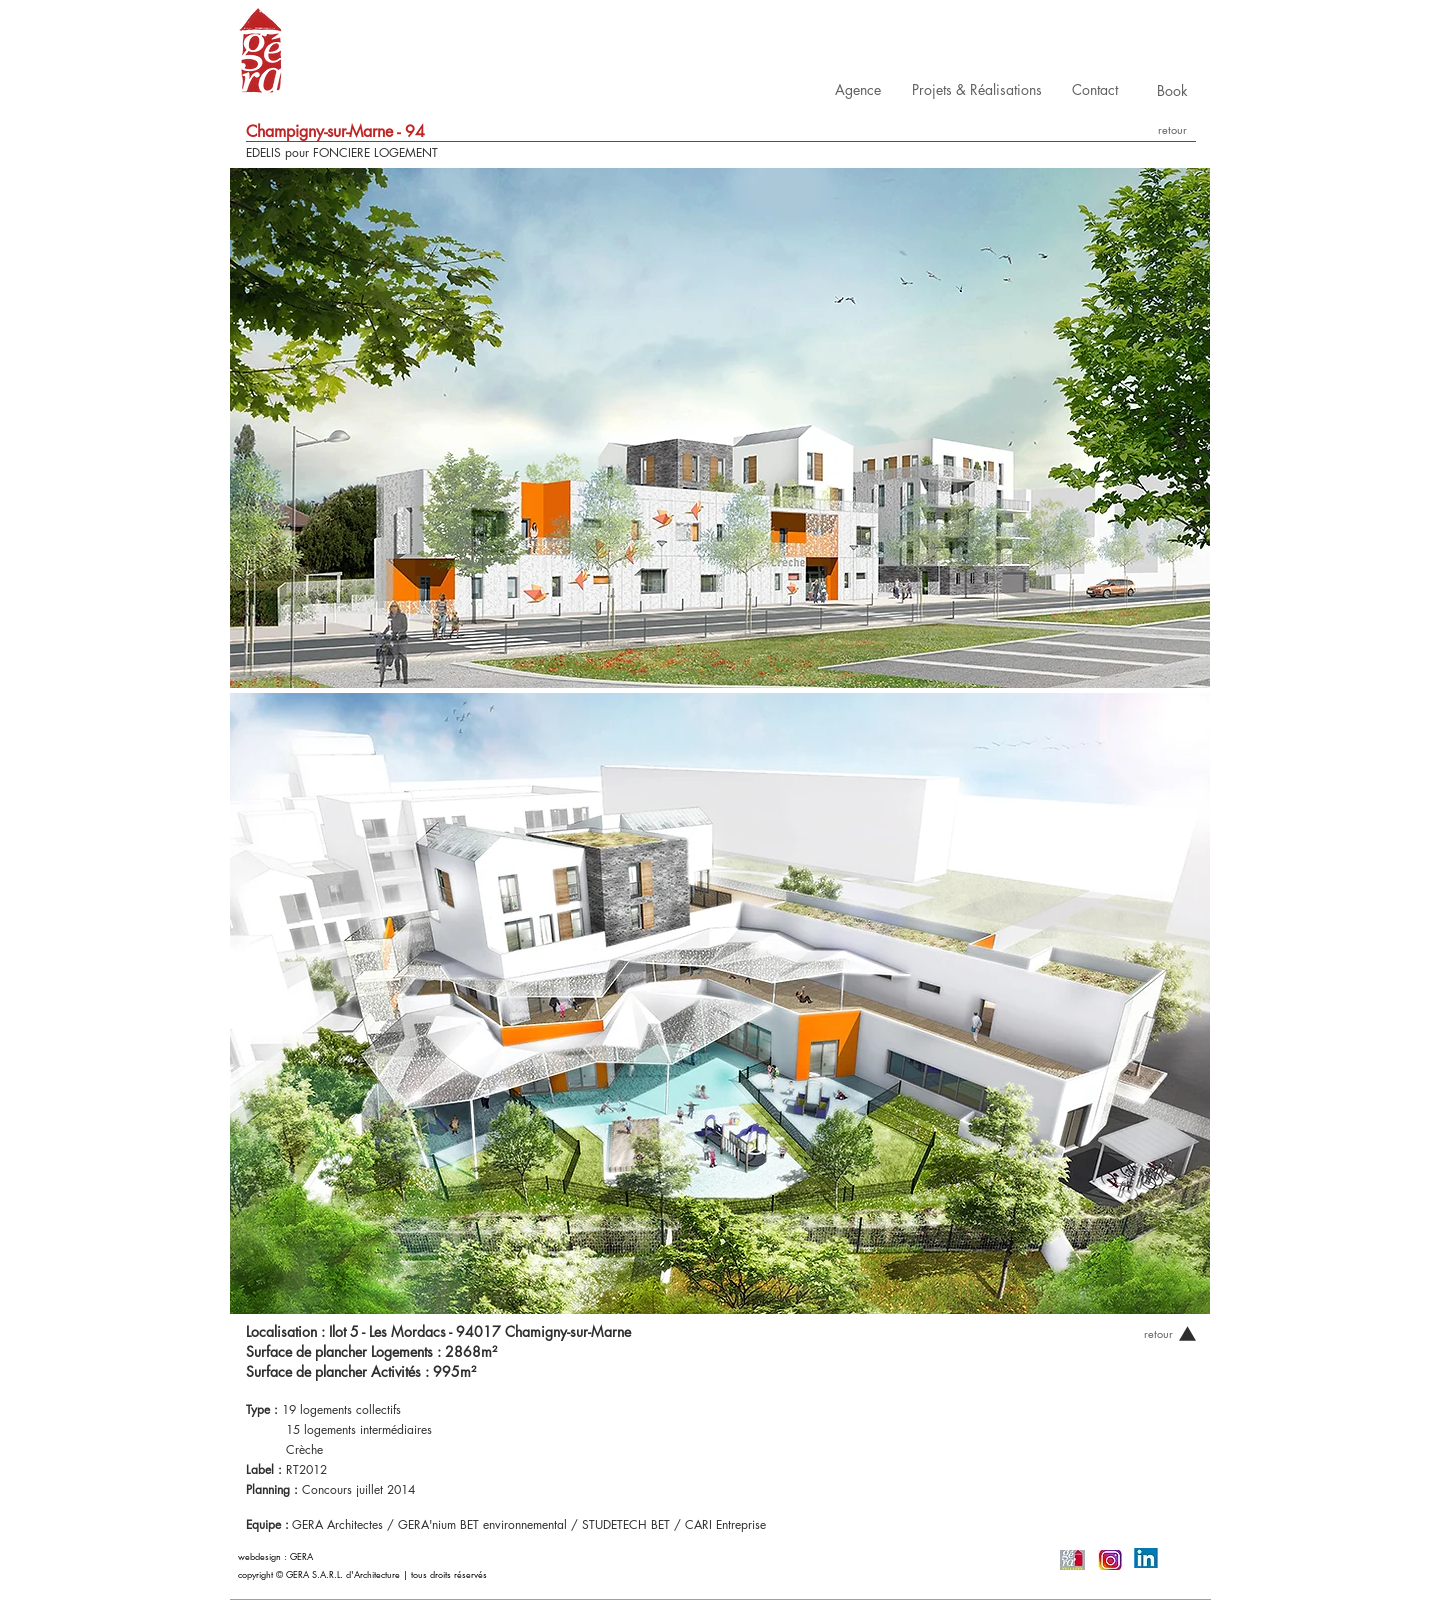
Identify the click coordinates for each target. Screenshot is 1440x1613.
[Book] (1172, 90)
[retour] (1172, 129)
